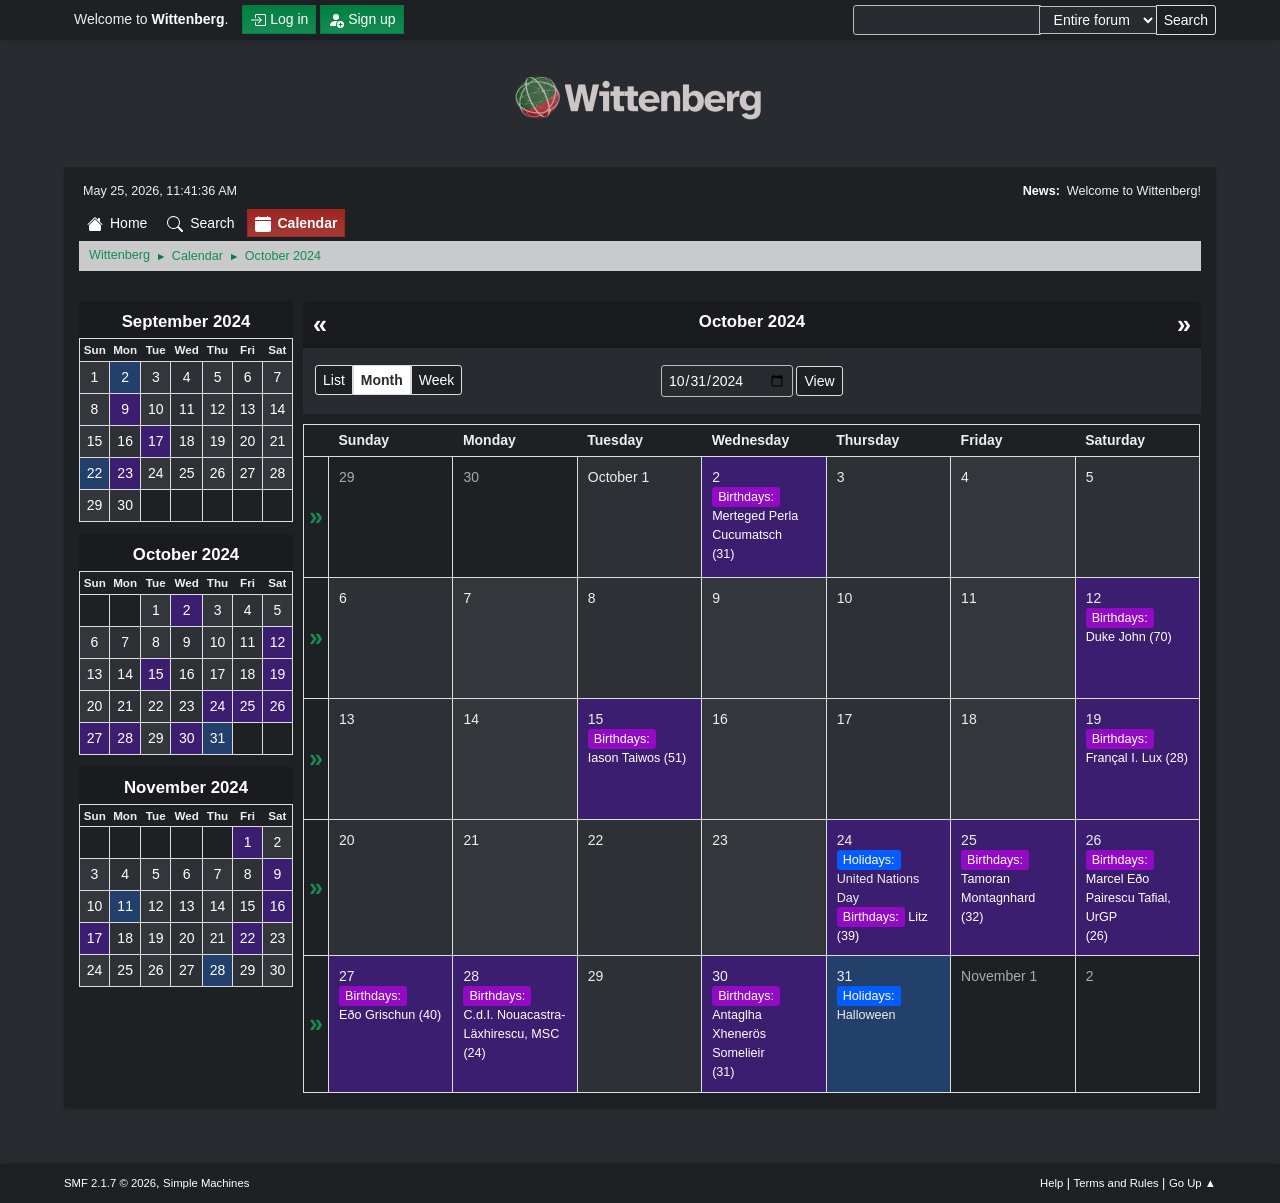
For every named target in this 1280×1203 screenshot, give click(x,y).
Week (437, 380)
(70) (1129, 637)
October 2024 (186, 554)
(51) (637, 758)
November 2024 (186, 787)
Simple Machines (206, 1183)
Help (1051, 1183)
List (334, 380)
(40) (390, 1015)
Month (382, 380)
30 (471, 477)
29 (347, 477)
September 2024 (186, 321)
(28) (1137, 758)
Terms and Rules (1116, 1183)
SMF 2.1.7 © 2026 (110, 1183)
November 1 (999, 976)
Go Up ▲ (1192, 1183)
